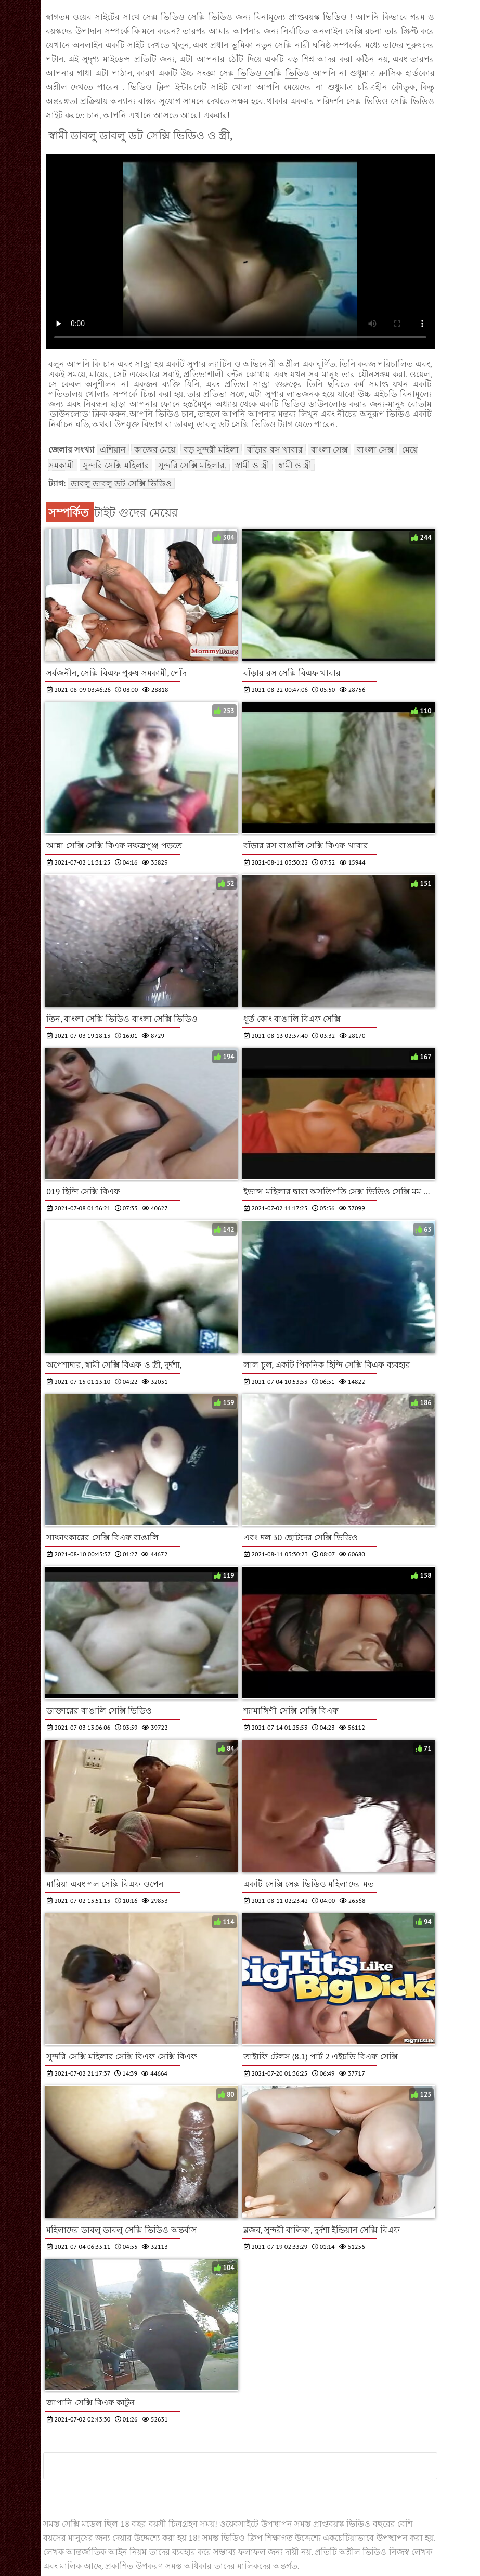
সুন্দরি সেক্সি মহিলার (116, 465)
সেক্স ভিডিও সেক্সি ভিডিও (266, 73)
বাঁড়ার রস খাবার (275, 449)
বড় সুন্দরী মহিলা (211, 449)
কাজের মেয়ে (154, 449)
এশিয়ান (113, 449)
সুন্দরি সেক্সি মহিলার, (192, 465)
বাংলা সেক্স (329, 449)
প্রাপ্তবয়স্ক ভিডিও (319, 16)
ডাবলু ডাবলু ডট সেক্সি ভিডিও (121, 483)
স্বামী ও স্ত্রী (252, 465)
